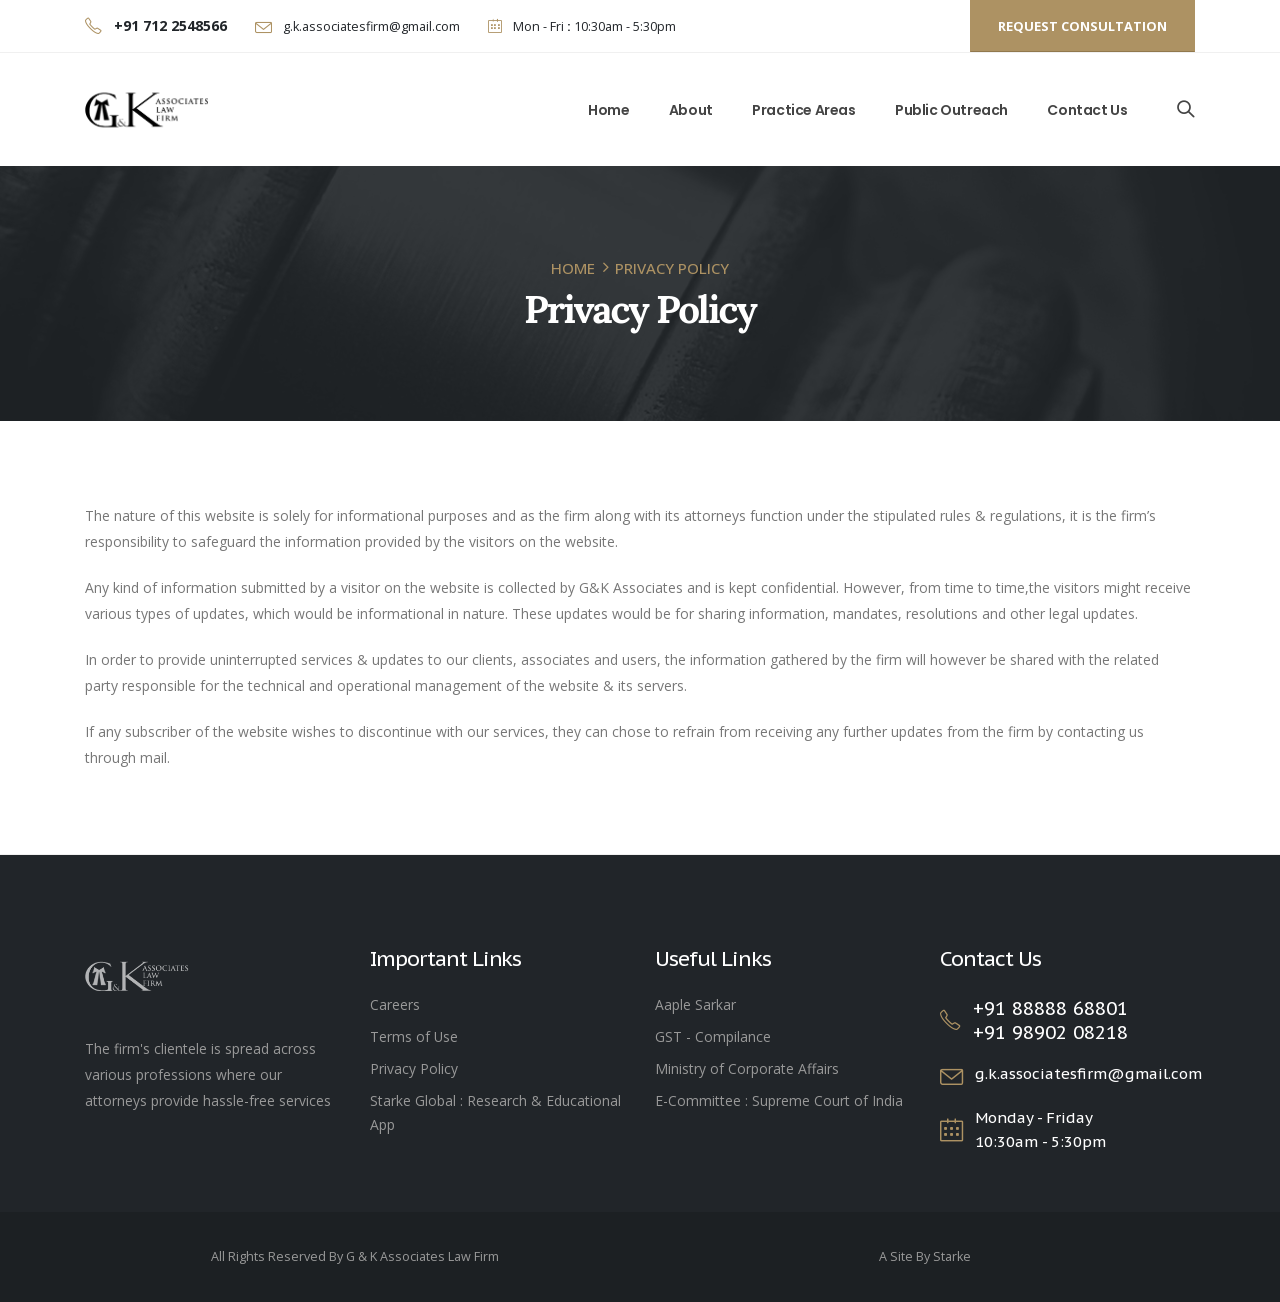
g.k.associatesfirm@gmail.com (370, 26)
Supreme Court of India (827, 1100)
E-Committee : (703, 1100)
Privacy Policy (414, 1068)
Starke (952, 1256)
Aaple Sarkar (695, 1004)
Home (608, 110)
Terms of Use (414, 1036)
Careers (395, 1004)
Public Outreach (951, 110)
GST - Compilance (713, 1036)
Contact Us (1087, 110)
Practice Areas (803, 110)
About (691, 110)
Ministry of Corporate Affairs (747, 1068)
